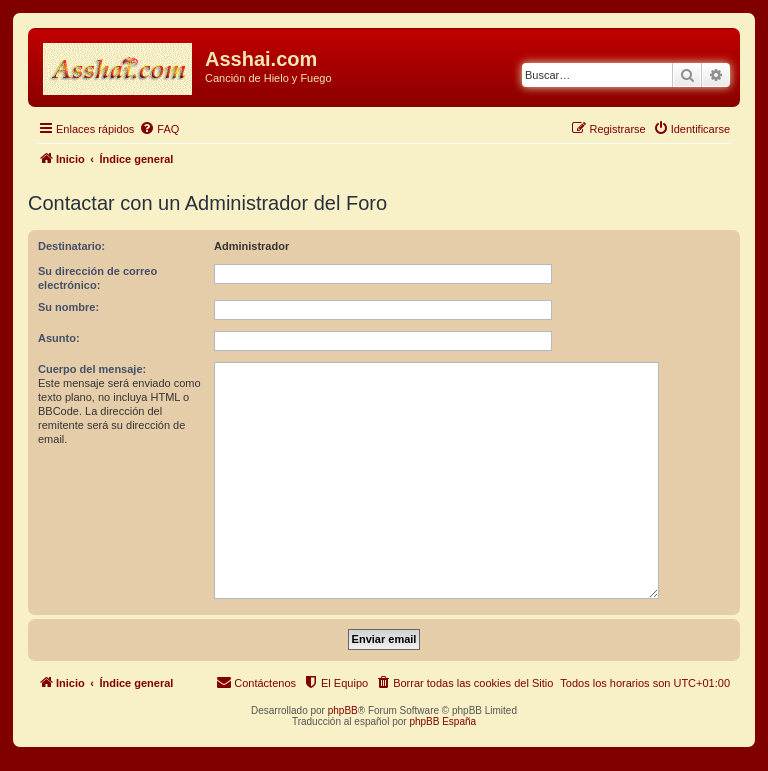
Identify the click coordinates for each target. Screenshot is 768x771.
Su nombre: (68, 307)
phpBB (343, 710)
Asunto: (59, 338)
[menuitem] (159, 129)
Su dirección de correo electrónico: (97, 278)
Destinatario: (71, 246)
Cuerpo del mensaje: (92, 369)
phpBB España (442, 721)
